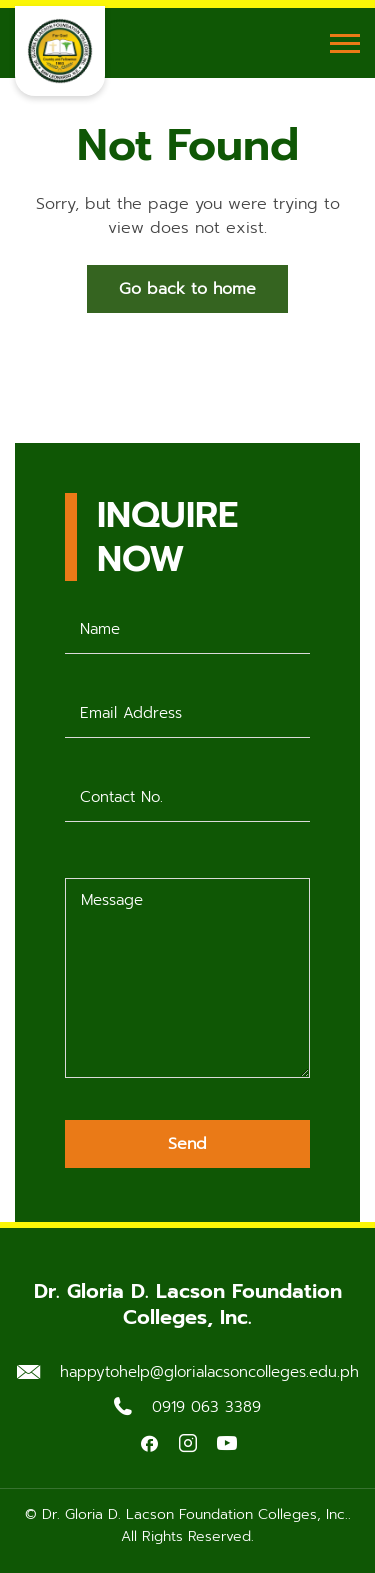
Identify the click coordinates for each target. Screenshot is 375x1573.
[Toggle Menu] (345, 43)
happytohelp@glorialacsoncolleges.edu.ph (209, 1372)
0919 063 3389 (206, 1407)
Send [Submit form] (187, 1144)
